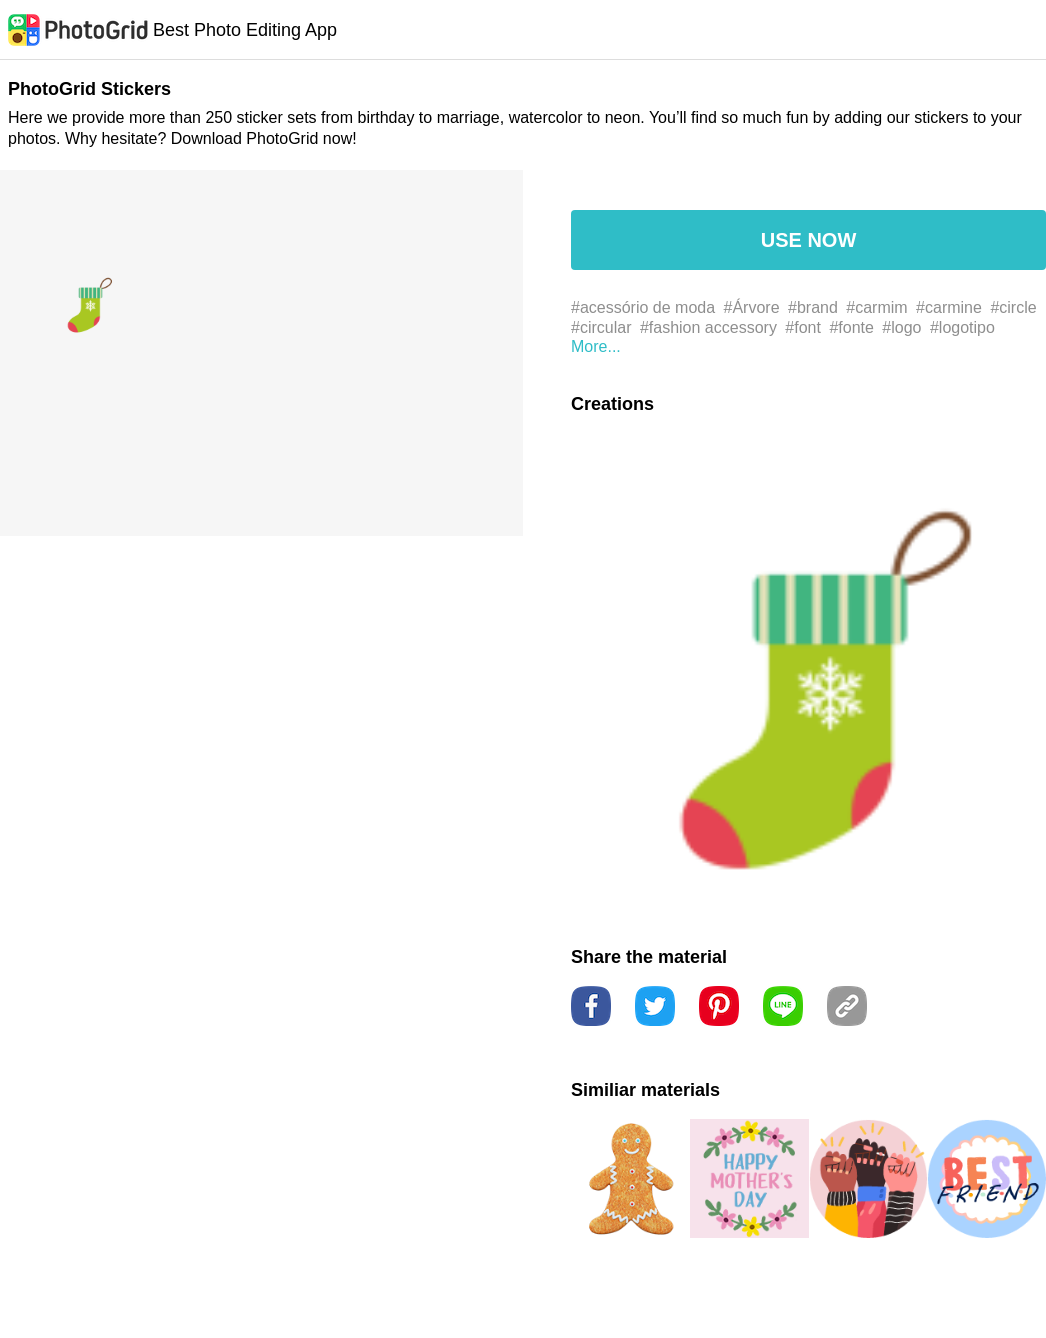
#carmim (876, 307)
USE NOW (809, 240)
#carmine (949, 307)
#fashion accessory (708, 327)
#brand (813, 307)
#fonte (851, 327)
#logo (901, 327)
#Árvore (752, 307)
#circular (601, 327)
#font (803, 327)
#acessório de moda (643, 307)
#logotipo (962, 327)
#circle (1013, 307)
